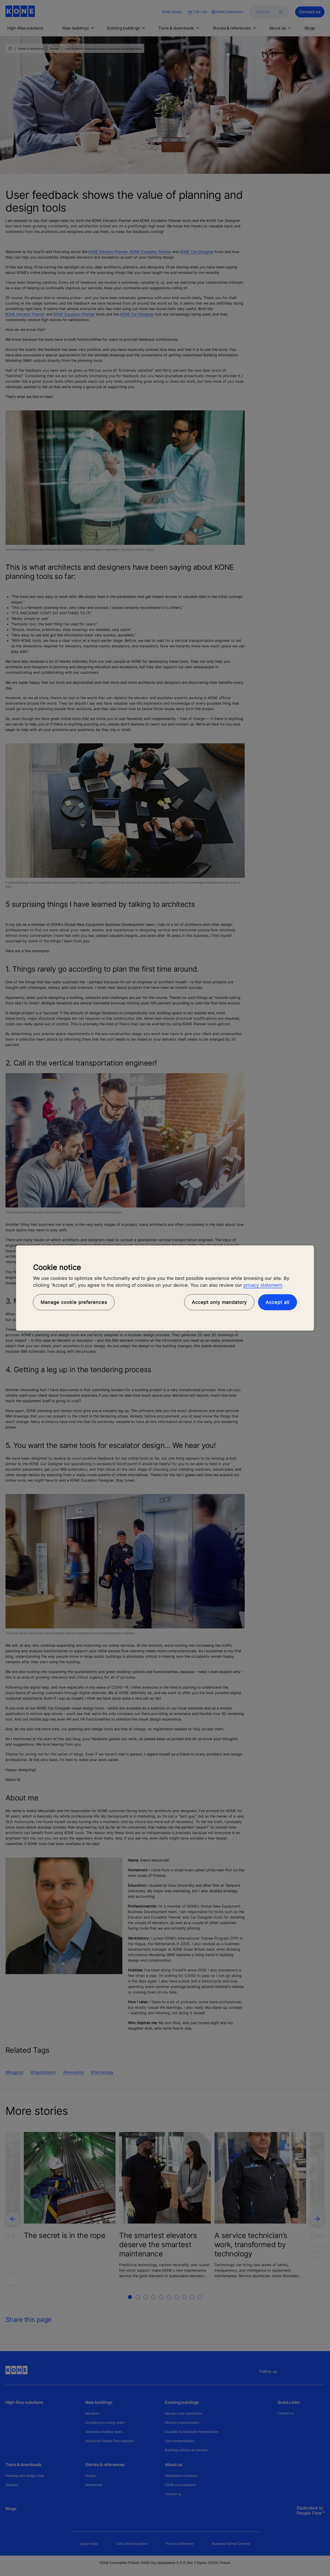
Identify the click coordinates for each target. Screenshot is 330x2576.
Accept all (277, 1302)
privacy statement (262, 1285)
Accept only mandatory (219, 1302)
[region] (165, 1288)
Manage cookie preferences (74, 1302)
